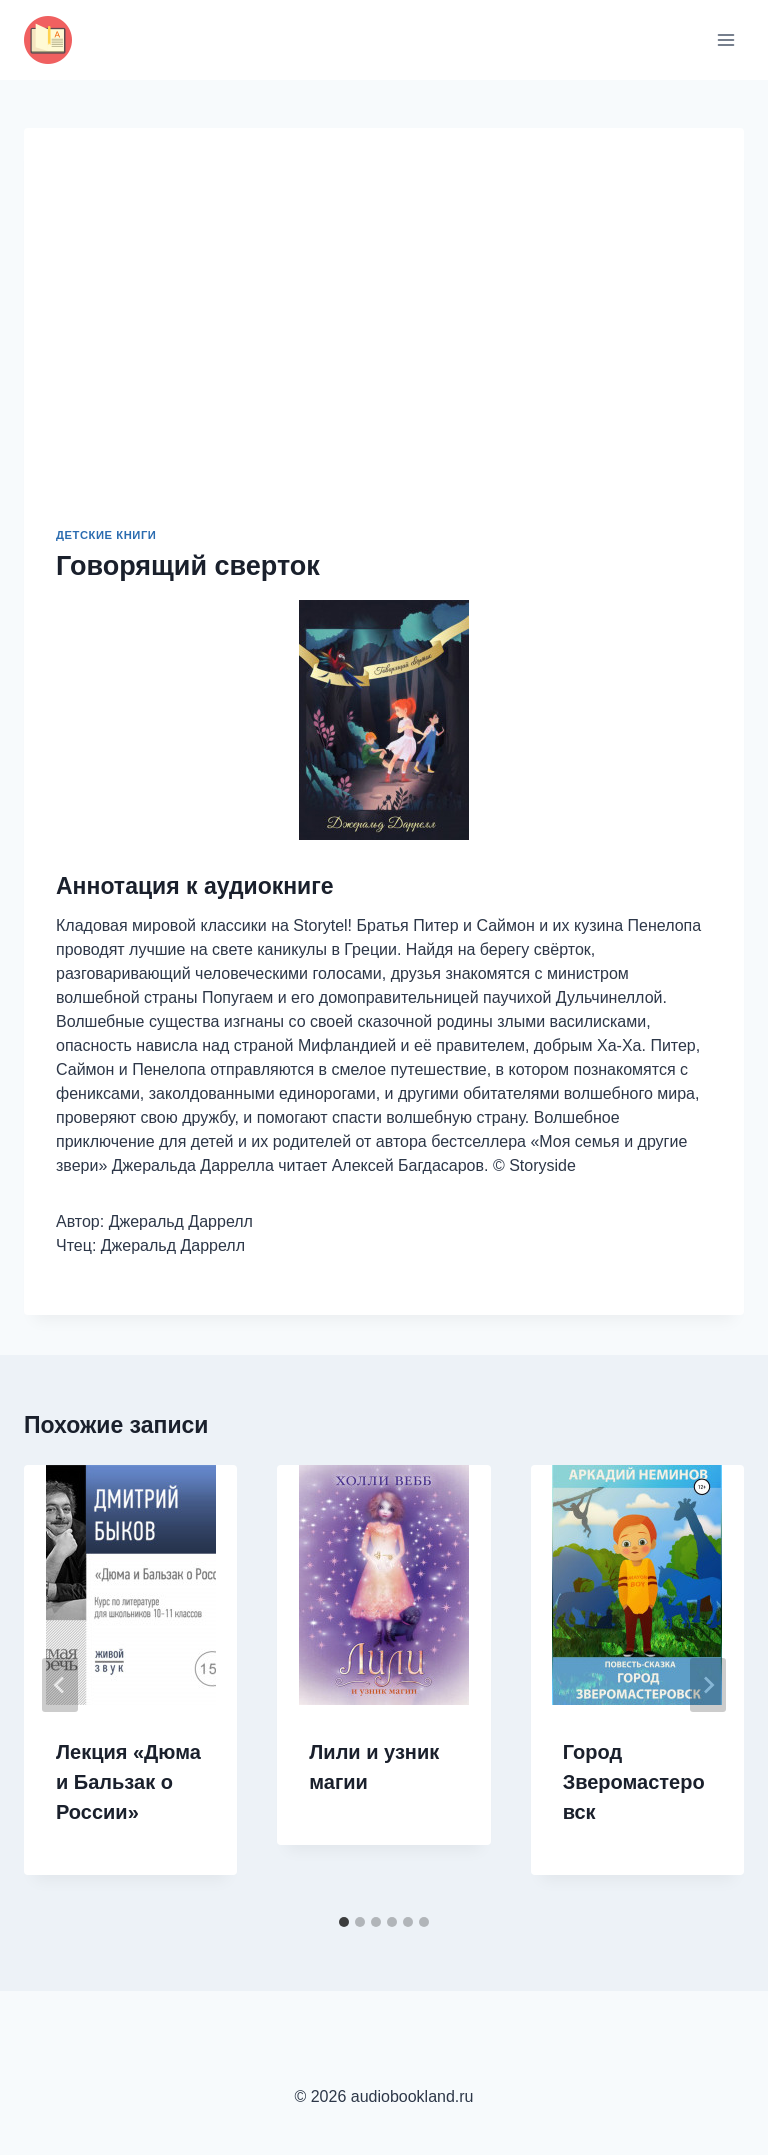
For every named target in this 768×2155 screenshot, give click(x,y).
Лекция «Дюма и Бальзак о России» (128, 1782)
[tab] (344, 1922)
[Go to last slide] (60, 1685)
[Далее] (708, 1685)
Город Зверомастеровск (634, 1782)
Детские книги (106, 535)
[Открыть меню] (725, 39)
